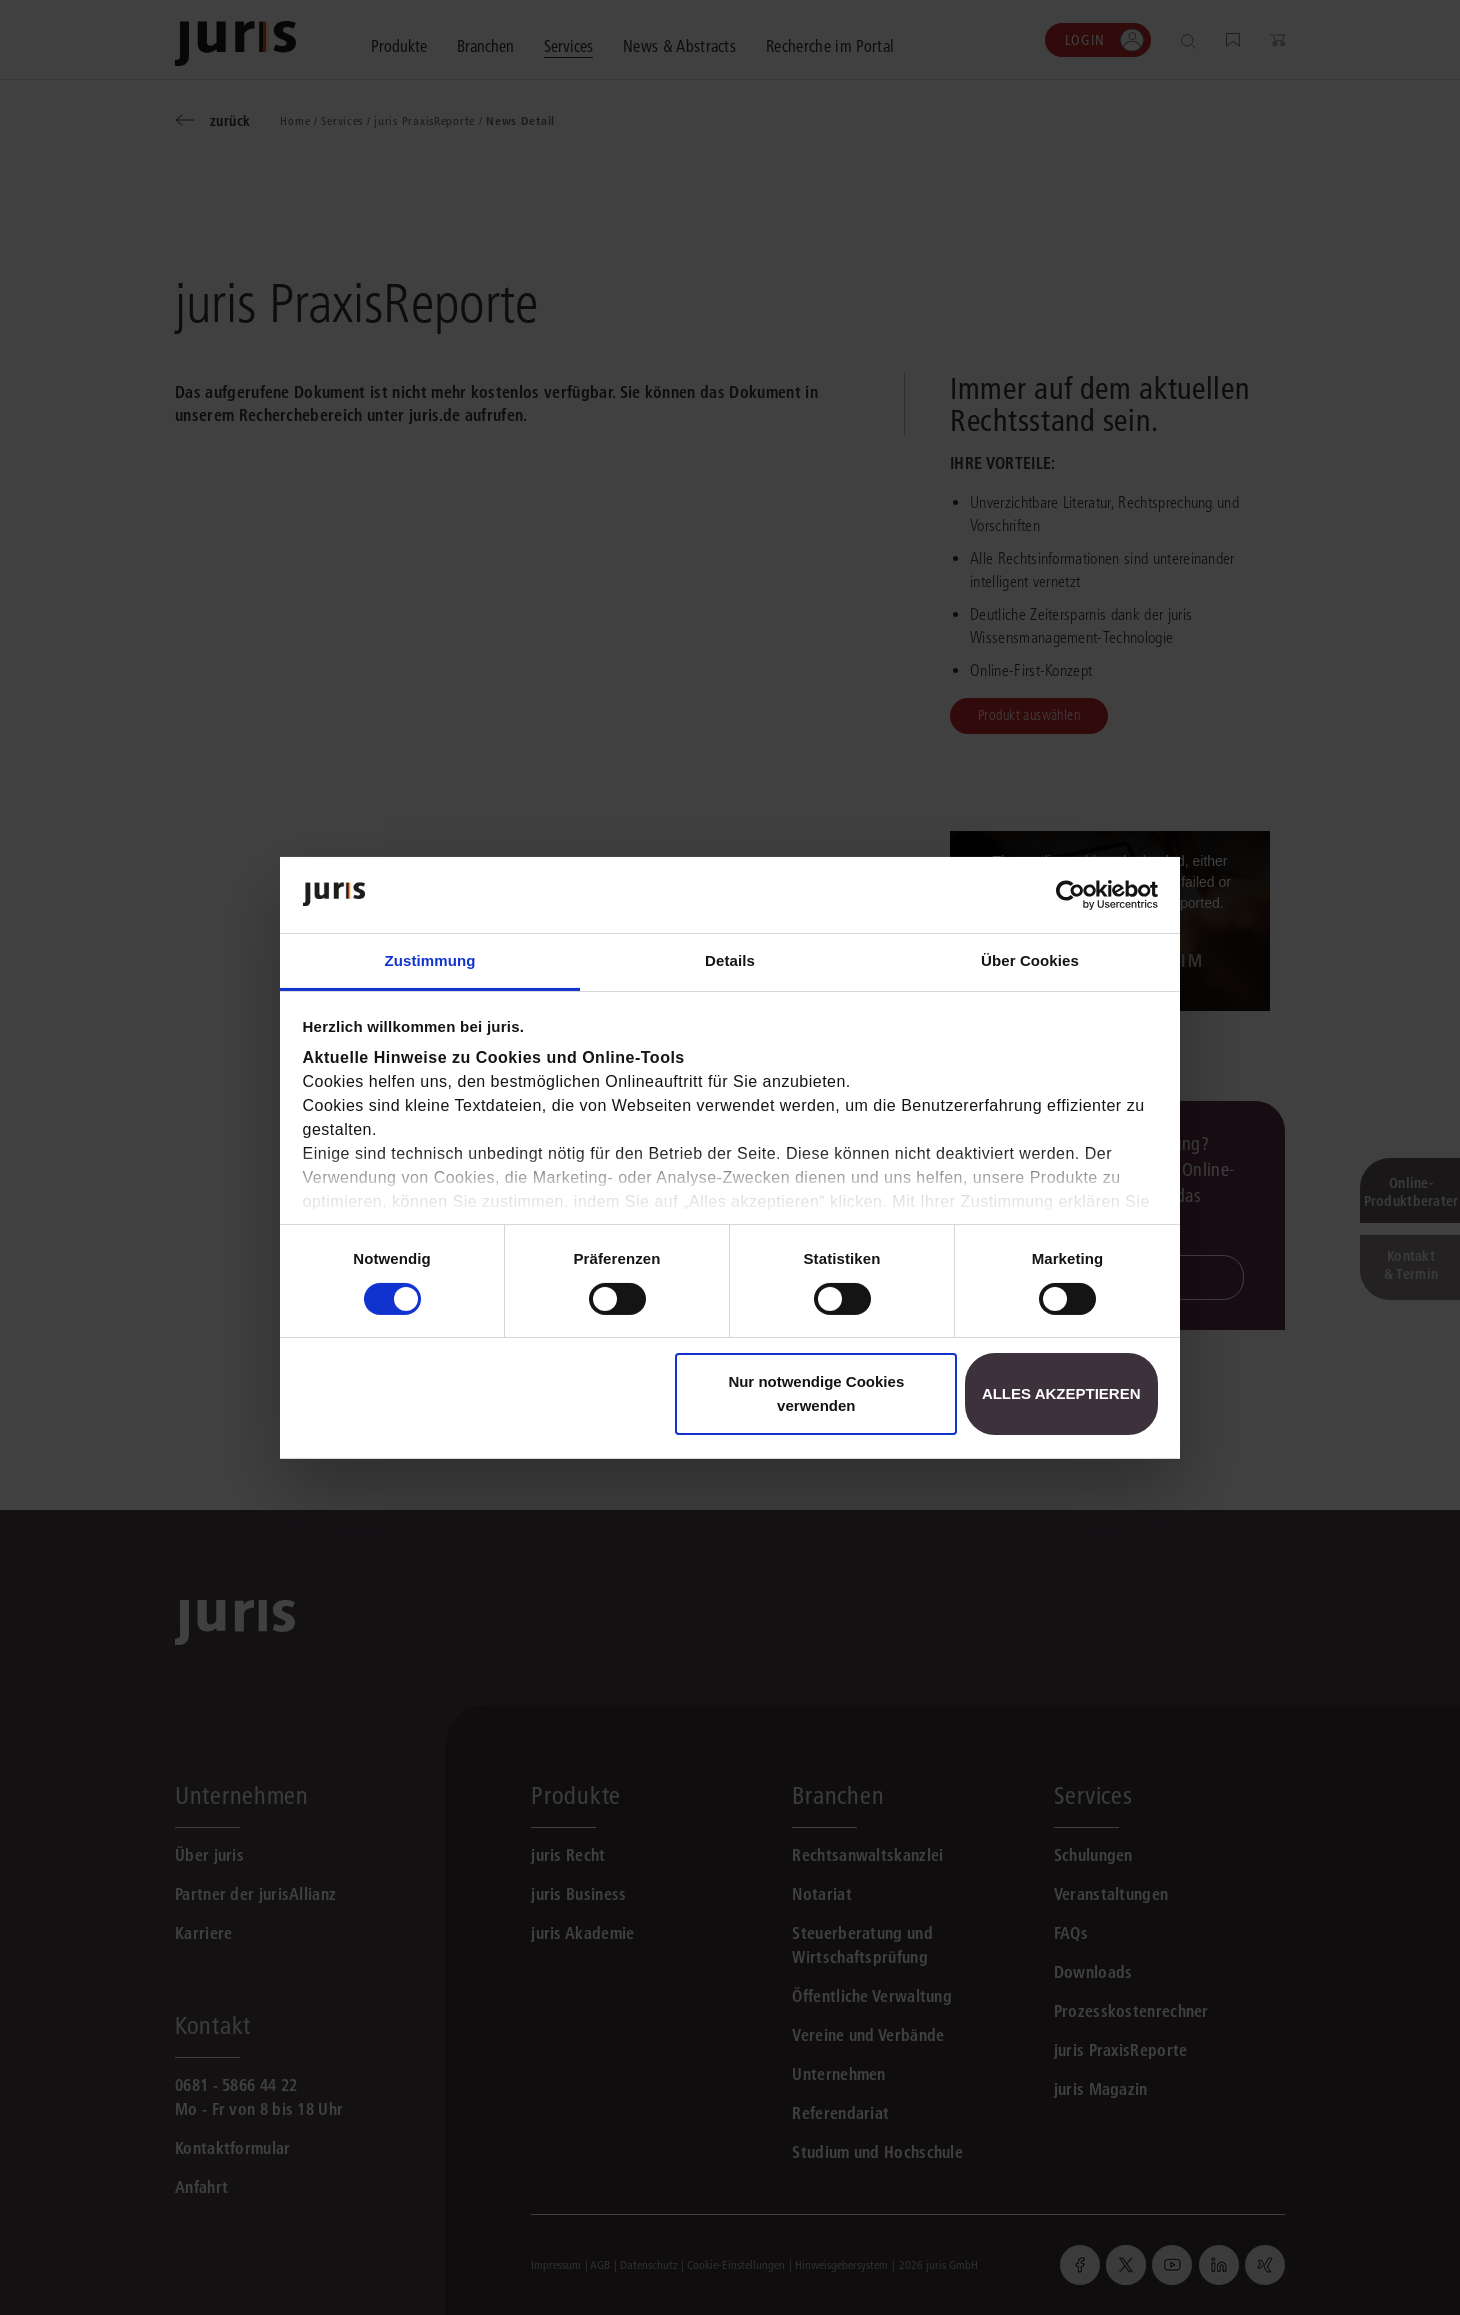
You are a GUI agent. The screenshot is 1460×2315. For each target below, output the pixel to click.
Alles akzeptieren (1061, 1393)
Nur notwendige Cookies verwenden (816, 1393)
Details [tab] (730, 960)
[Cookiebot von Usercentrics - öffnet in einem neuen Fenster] (1070, 895)
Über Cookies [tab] (1030, 960)
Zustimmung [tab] (430, 960)
